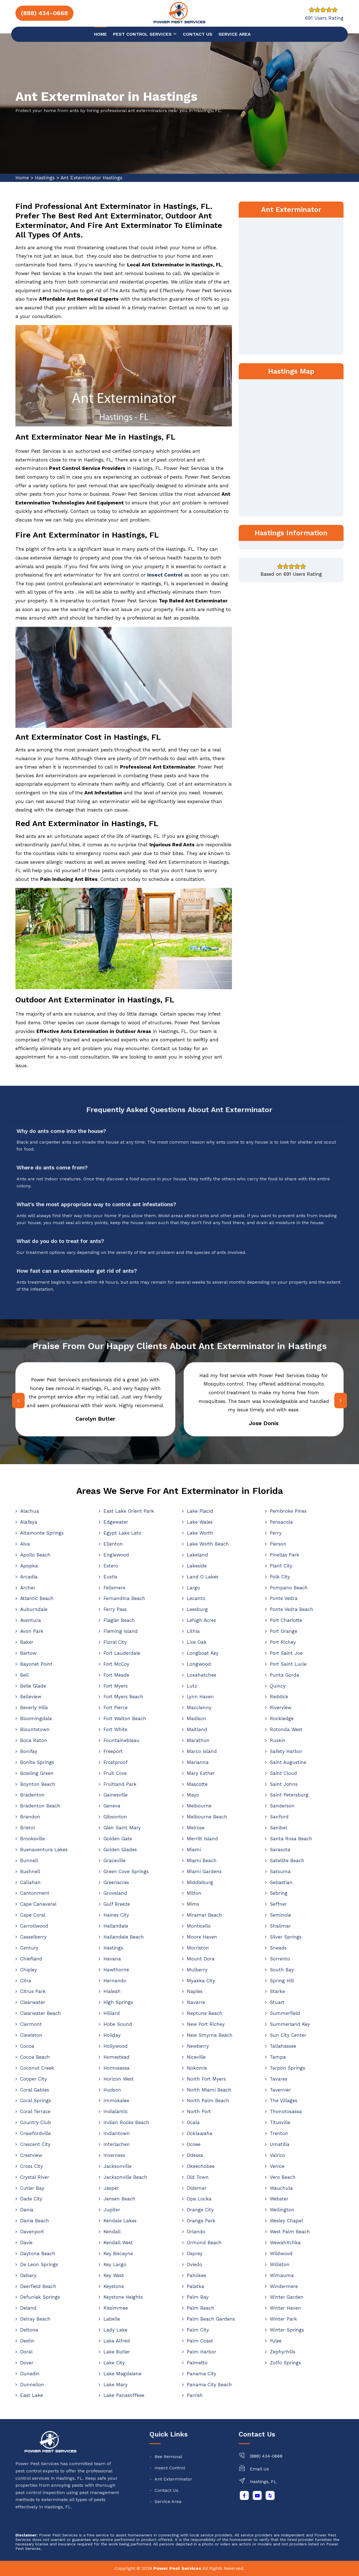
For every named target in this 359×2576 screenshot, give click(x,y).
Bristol (27, 1827)
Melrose (195, 1827)
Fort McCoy (116, 1664)
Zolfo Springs (285, 2362)
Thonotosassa (286, 2111)
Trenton (279, 2133)
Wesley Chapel (286, 2220)
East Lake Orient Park (128, 1511)
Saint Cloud (283, 1773)
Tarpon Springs (287, 2068)
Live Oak (196, 1642)
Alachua (29, 1511)
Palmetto (197, 2362)
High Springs (118, 2002)
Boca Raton (33, 1740)
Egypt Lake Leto (122, 1533)
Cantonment (34, 1893)
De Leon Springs (39, 2264)
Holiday (112, 2035)
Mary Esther (201, 1773)
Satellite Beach (287, 1860)
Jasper (111, 2188)
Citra (25, 1980)
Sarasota (280, 1849)
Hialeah (112, 1991)
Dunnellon (32, 2384)
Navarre (196, 2002)
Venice (277, 2166)
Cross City (31, 2166)
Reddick (279, 1696)
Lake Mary (115, 2384)
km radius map (291, 446)
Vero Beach (283, 2177)
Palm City (198, 2330)
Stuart (277, 2002)
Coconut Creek (37, 2068)
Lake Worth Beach (208, 1544)
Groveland (115, 1893)
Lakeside (197, 1566)
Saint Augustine (288, 1762)
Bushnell (30, 1871)
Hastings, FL (263, 2481)
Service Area (234, 34)
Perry (276, 1533)
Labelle (111, 2319)
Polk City (280, 1577)
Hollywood (115, 2046)
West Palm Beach (290, 2231)
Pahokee (196, 2275)
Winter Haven (285, 2308)
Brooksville (32, 1838)
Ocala (193, 2122)
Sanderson (282, 1806)
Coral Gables (34, 2090)
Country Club (35, 2122)
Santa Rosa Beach (291, 1838)
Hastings (45, 177)
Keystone (113, 2286)
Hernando (114, 1980)
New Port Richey (206, 2024)
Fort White (115, 1729)
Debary (28, 2275)
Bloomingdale (36, 1718)
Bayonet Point (36, 1664)
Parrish (195, 2395)
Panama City (201, 2373)
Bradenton (32, 1795)
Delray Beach (35, 2319)
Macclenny (199, 1707)
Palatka (195, 2286)
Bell (24, 1675)
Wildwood (281, 2253)
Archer (27, 1587)
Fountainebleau (121, 1740)
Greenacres (116, 1882)
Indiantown (116, 2133)
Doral (26, 2352)
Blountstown (35, 1729)
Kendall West (118, 2242)
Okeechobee (201, 2166)
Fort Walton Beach (124, 1718)
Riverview (280, 1707)
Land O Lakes (202, 1577)
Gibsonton (115, 1817)
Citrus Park (33, 1991)
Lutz (192, 1686)
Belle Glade (33, 1686)
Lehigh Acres (201, 1620)
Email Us (259, 2469)
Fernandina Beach (124, 1598)
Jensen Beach (119, 2199)
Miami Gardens (204, 1871)
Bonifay (28, 1751)
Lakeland (197, 1555)
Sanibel (278, 1827)
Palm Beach (200, 2308)
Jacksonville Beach (125, 2177)
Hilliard (111, 2013)
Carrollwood (34, 1926)
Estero (110, 1566)
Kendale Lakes (120, 2220)
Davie (26, 2242)
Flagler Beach (119, 1620)
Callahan (30, 1882)
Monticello (199, 1926)
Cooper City (33, 2079)
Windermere (284, 2286)
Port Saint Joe (286, 1653)
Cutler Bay (32, 2188)
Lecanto (196, 1598)
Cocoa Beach (35, 2057)
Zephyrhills (282, 2352)
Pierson (278, 1544)
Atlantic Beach (37, 1598)
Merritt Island (202, 1838)
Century (29, 1948)
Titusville (280, 2122)
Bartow (28, 1653)
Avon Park (31, 1631)
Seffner (278, 1904)
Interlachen (116, 2144)
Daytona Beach (37, 2253)
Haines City (116, 1915)
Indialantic (115, 2111)
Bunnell (29, 1860)
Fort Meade (116, 1675)
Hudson (112, 2090)
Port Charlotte (286, 1620)
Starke (277, 1991)
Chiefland (31, 1959)
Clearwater (32, 2002)
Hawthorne (116, 1969)
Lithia (193, 1631)
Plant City (281, 1566)
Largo (193, 1587)
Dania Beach (34, 2220)
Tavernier (280, 2090)
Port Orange (283, 1631)
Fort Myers (115, 1686)
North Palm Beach (208, 2100)
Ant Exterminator (173, 2479)
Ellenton (113, 1544)
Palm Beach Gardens (211, 2319)
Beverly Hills (34, 1707)
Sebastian (281, 1882)
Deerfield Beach (38, 2286)
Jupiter (111, 2209)
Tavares (278, 2079)
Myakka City (201, 1980)
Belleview (30, 1696)
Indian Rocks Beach (126, 2122)
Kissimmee (115, 2308)
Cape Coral (32, 1915)
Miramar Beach (204, 1915)
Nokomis (197, 2068)
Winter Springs (287, 2330)
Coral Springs (35, 2100)
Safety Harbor (286, 1751)
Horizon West (118, 2079)
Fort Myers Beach (123, 1696)
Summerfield (285, 2013)
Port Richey (283, 1642)
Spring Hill (282, 1980)
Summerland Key (290, 2024)
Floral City (115, 1642)
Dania (26, 2209)
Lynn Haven (200, 1696)
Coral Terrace (35, 2111)
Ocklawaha (199, 2133)
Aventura (30, 1620)
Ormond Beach (204, 2242)
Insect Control (170, 2467)
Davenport (32, 2231)
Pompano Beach (289, 1587)
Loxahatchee (201, 1675)
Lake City (114, 2362)
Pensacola (281, 1522)
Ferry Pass (115, 1609)
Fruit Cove (115, 1773)
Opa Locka (199, 2199)
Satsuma (280, 1871)
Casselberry (33, 1937)
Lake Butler (116, 2352)
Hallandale (115, 1926)
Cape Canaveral (38, 1904)
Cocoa (27, 2046)
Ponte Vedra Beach (291, 1609)
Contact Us (166, 2490)
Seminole (280, 1915)
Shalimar (280, 1926)
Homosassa (116, 2068)
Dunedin (30, 2373)
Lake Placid (200, 1511)
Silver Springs (286, 1937)
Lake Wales (200, 1522)
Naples (194, 1991)
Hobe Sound (117, 2024)
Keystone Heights (123, 2297)
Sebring (278, 1893)
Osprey (194, 2253)
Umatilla (279, 2144)
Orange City (200, 2209)
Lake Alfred (116, 2341)
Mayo (193, 1795)
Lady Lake (115, 2330)
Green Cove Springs (126, 1871)
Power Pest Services (177, 2568)
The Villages (283, 2100)
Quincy (278, 1686)
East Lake (31, 2395)
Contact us (197, 34)
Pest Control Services (145, 34)
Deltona (29, 2330)
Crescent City (35, 2144)
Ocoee (194, 2144)
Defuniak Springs (40, 2297)
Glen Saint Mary (122, 1827)
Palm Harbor (201, 2352)
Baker (26, 1642)
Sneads (278, 1948)
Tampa (278, 2057)
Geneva (111, 1806)
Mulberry (197, 1969)
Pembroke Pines (288, 1511)
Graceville (114, 1860)
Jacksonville (117, 2166)
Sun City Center (288, 2035)
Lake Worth (200, 1533)
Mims (193, 1904)
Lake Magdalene (122, 2373)
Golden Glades (120, 1849)
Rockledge (282, 1718)
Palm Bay (198, 2297)
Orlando (196, 2231)
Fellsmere (114, 1587)
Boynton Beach (37, 1784)
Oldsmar (196, 2188)
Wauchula (281, 2188)
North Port (199, 2111)
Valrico (277, 2155)
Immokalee (116, 2100)
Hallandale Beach (123, 1937)
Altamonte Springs (42, 1533)
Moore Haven (202, 1937)
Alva (25, 1544)
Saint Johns (284, 1784)
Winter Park (283, 2319)
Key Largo (114, 2264)
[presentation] (15, 1400)
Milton (194, 1893)
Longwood (199, 1664)
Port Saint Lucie (288, 1664)
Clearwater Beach (40, 2013)
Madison (196, 1718)
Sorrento (280, 1959)
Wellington (282, 2209)
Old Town (198, 2177)
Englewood (116, 1555)
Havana (112, 1959)
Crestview (31, 2155)
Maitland (197, 1729)
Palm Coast (200, 2341)
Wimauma (282, 2275)
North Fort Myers (206, 2079)
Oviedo (194, 2264)
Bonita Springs (37, 1762)
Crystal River (34, 2177)
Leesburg (197, 1609)
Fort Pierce (115, 1707)
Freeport (113, 1751)
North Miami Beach (209, 2090)
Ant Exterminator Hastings (91, 177)
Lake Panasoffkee (123, 2395)
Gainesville (115, 1795)
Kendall (112, 2231)
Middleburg (200, 1882)
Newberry (198, 2046)
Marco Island (202, 1751)
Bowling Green (37, 1773)
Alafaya (28, 1522)
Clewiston (31, 2035)
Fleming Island (120, 1631)
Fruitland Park (120, 1784)
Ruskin (278, 1740)
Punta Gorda (284, 1675)
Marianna (198, 1762)
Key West (113, 2275)
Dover (26, 2362)
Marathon (198, 1740)
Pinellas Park (284, 1555)
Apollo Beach (35, 1555)
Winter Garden (286, 2297)
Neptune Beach (204, 2013)
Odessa (195, 2155)
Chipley (28, 1969)
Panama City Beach (209, 2384)
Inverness (114, 2155)
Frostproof (115, 1762)
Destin (27, 2341)
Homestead (116, 2057)
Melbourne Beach (207, 1817)
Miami (194, 1849)
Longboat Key (202, 1653)
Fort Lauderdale (121, 1653)
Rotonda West (286, 1729)
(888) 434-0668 (266, 2456)
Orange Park (201, 2220)
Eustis (110, 1577)
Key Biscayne (118, 2253)
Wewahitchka (285, 2242)
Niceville (196, 2057)
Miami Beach (202, 1860)
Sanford (279, 1817)
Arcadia (29, 1577)
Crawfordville (35, 2133)
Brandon (30, 1817)
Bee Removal (168, 2456)
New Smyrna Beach (210, 2035)
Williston (279, 2264)
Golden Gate (117, 1838)
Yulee (276, 2341)
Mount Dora (201, 1959)
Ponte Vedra (284, 1598)
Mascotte (197, 1784)
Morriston (198, 1948)
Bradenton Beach (40, 1806)
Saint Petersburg (289, 1795)
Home (100, 34)
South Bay (282, 1969)
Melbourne (199, 1806)
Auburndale (33, 1609)
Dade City (31, 2199)
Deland (28, 2308)
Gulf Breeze (116, 1904)
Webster (279, 2199)
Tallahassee (283, 2046)
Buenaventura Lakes (44, 1849)
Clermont (31, 2024)
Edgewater (115, 1522)
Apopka (29, 1566)
